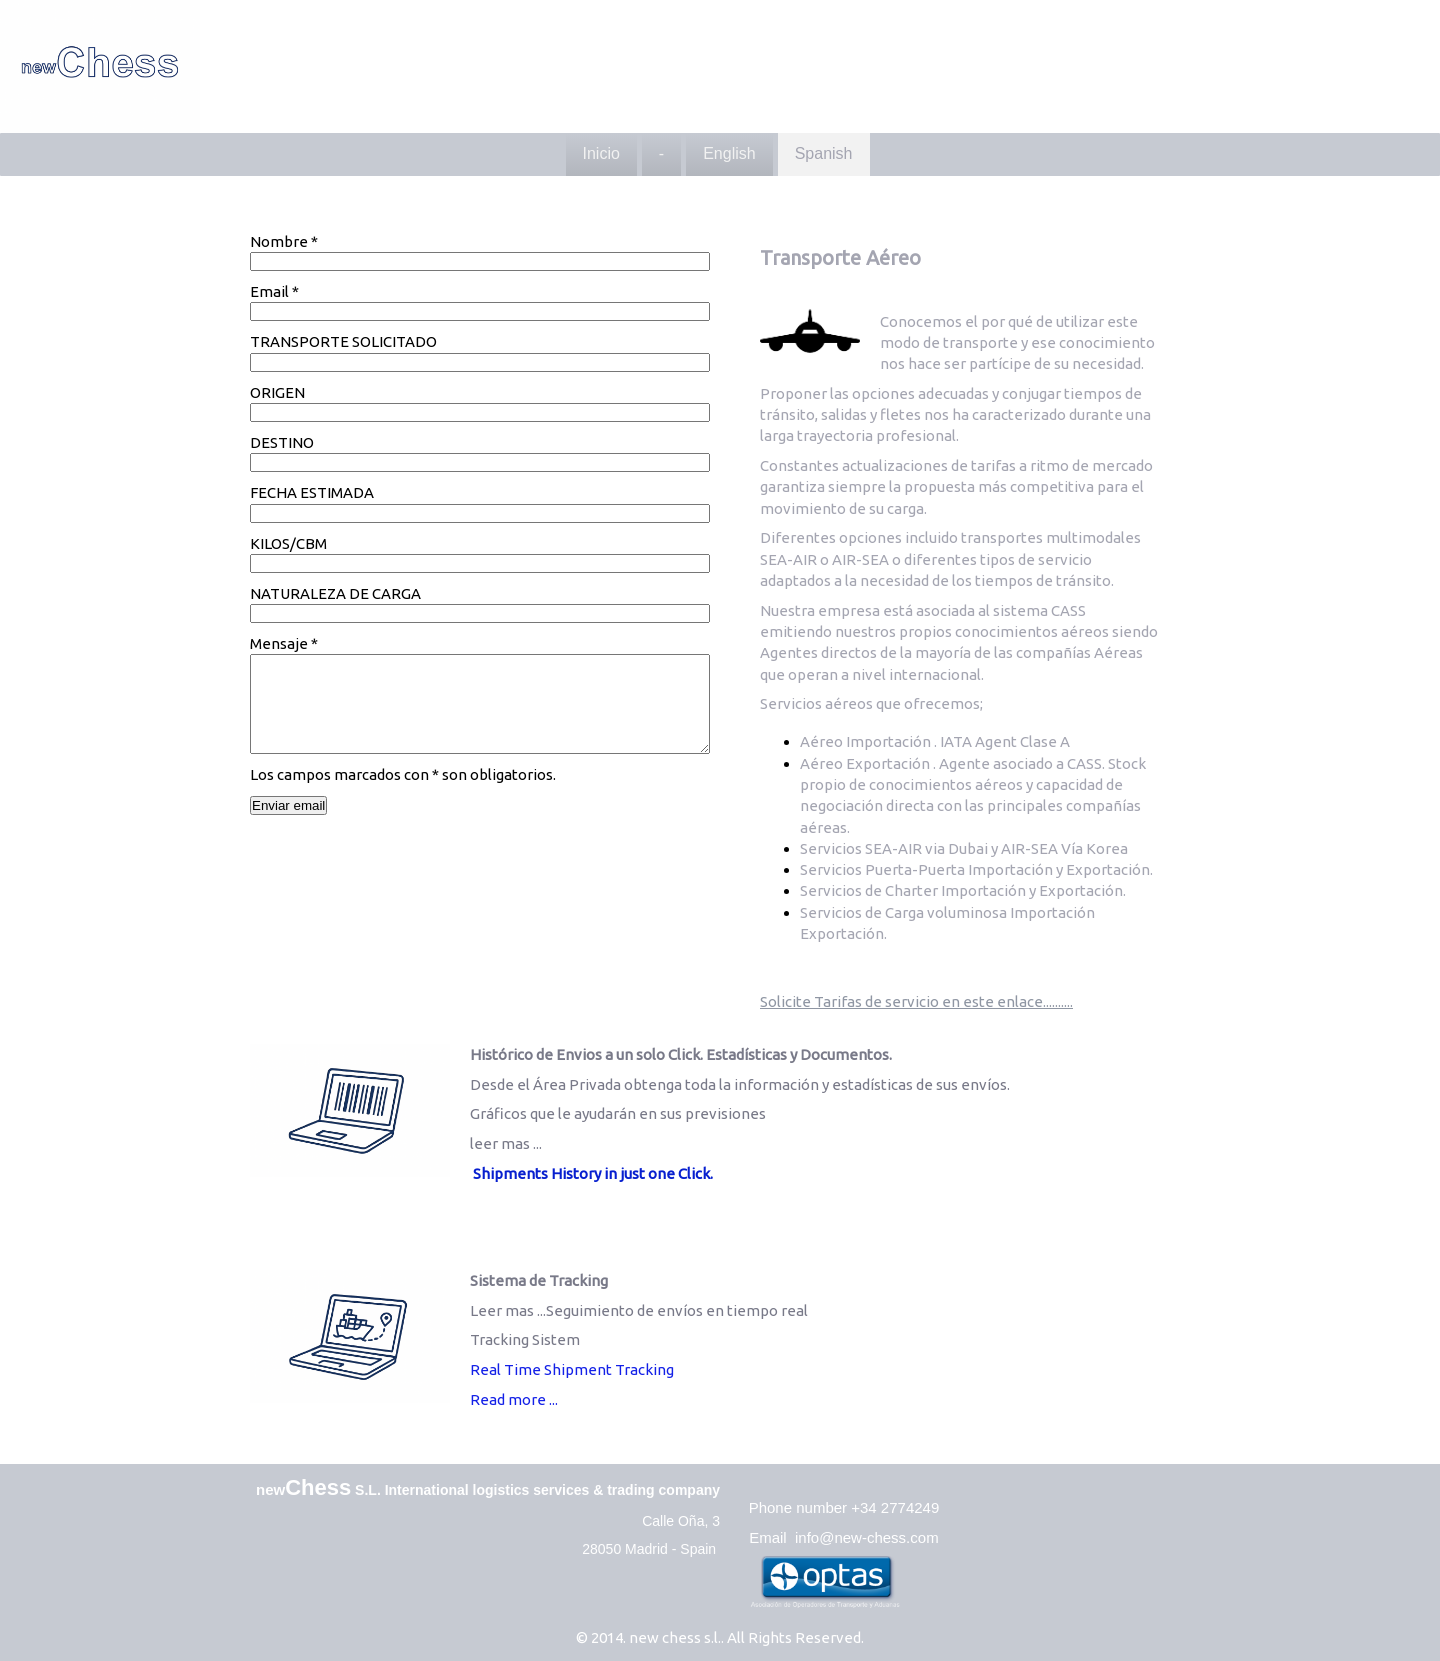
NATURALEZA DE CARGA (335, 593)
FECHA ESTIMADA (312, 492)
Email (274, 291)
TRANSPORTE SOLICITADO (343, 341)
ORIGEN (277, 392)
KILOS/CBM (288, 543)
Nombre (284, 241)
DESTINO (282, 442)
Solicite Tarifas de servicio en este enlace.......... (916, 1001)
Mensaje (284, 643)
